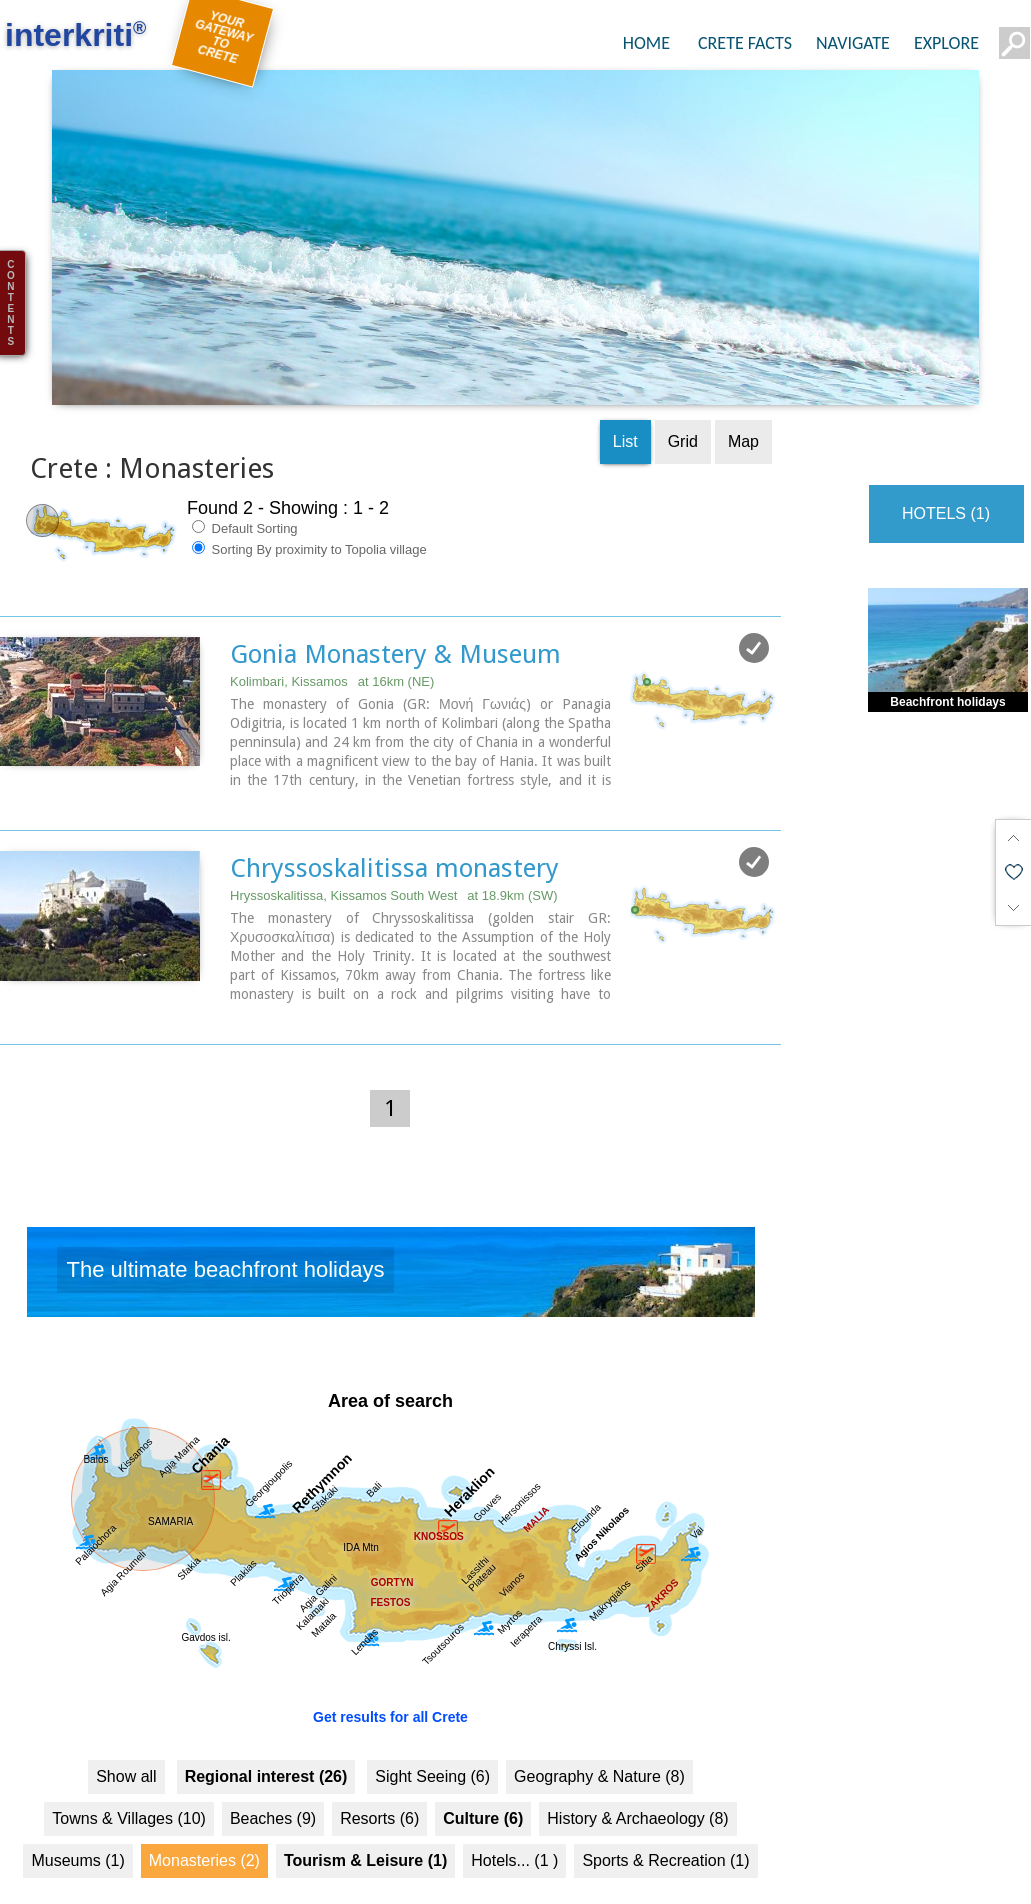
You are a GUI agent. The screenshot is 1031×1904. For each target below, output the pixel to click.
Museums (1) (77, 1830)
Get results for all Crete (390, 1687)
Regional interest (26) (266, 1746)
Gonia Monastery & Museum (395, 624)
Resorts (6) (379, 1788)
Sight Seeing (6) (432, 1746)
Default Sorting (245, 498)
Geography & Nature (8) (599, 1746)
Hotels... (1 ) (514, 1830)
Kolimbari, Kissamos (332, 651)
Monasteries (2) (204, 1830)
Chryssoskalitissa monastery (394, 838)
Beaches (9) (273, 1788)
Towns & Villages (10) (129, 1788)
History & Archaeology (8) (637, 1788)
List (625, 411)
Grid (683, 411)
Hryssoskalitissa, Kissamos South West (394, 865)
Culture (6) (483, 1788)
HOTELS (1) (946, 483)
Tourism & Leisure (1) (365, 1830)
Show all (126, 1746)
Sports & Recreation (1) (665, 1830)
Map (743, 411)
